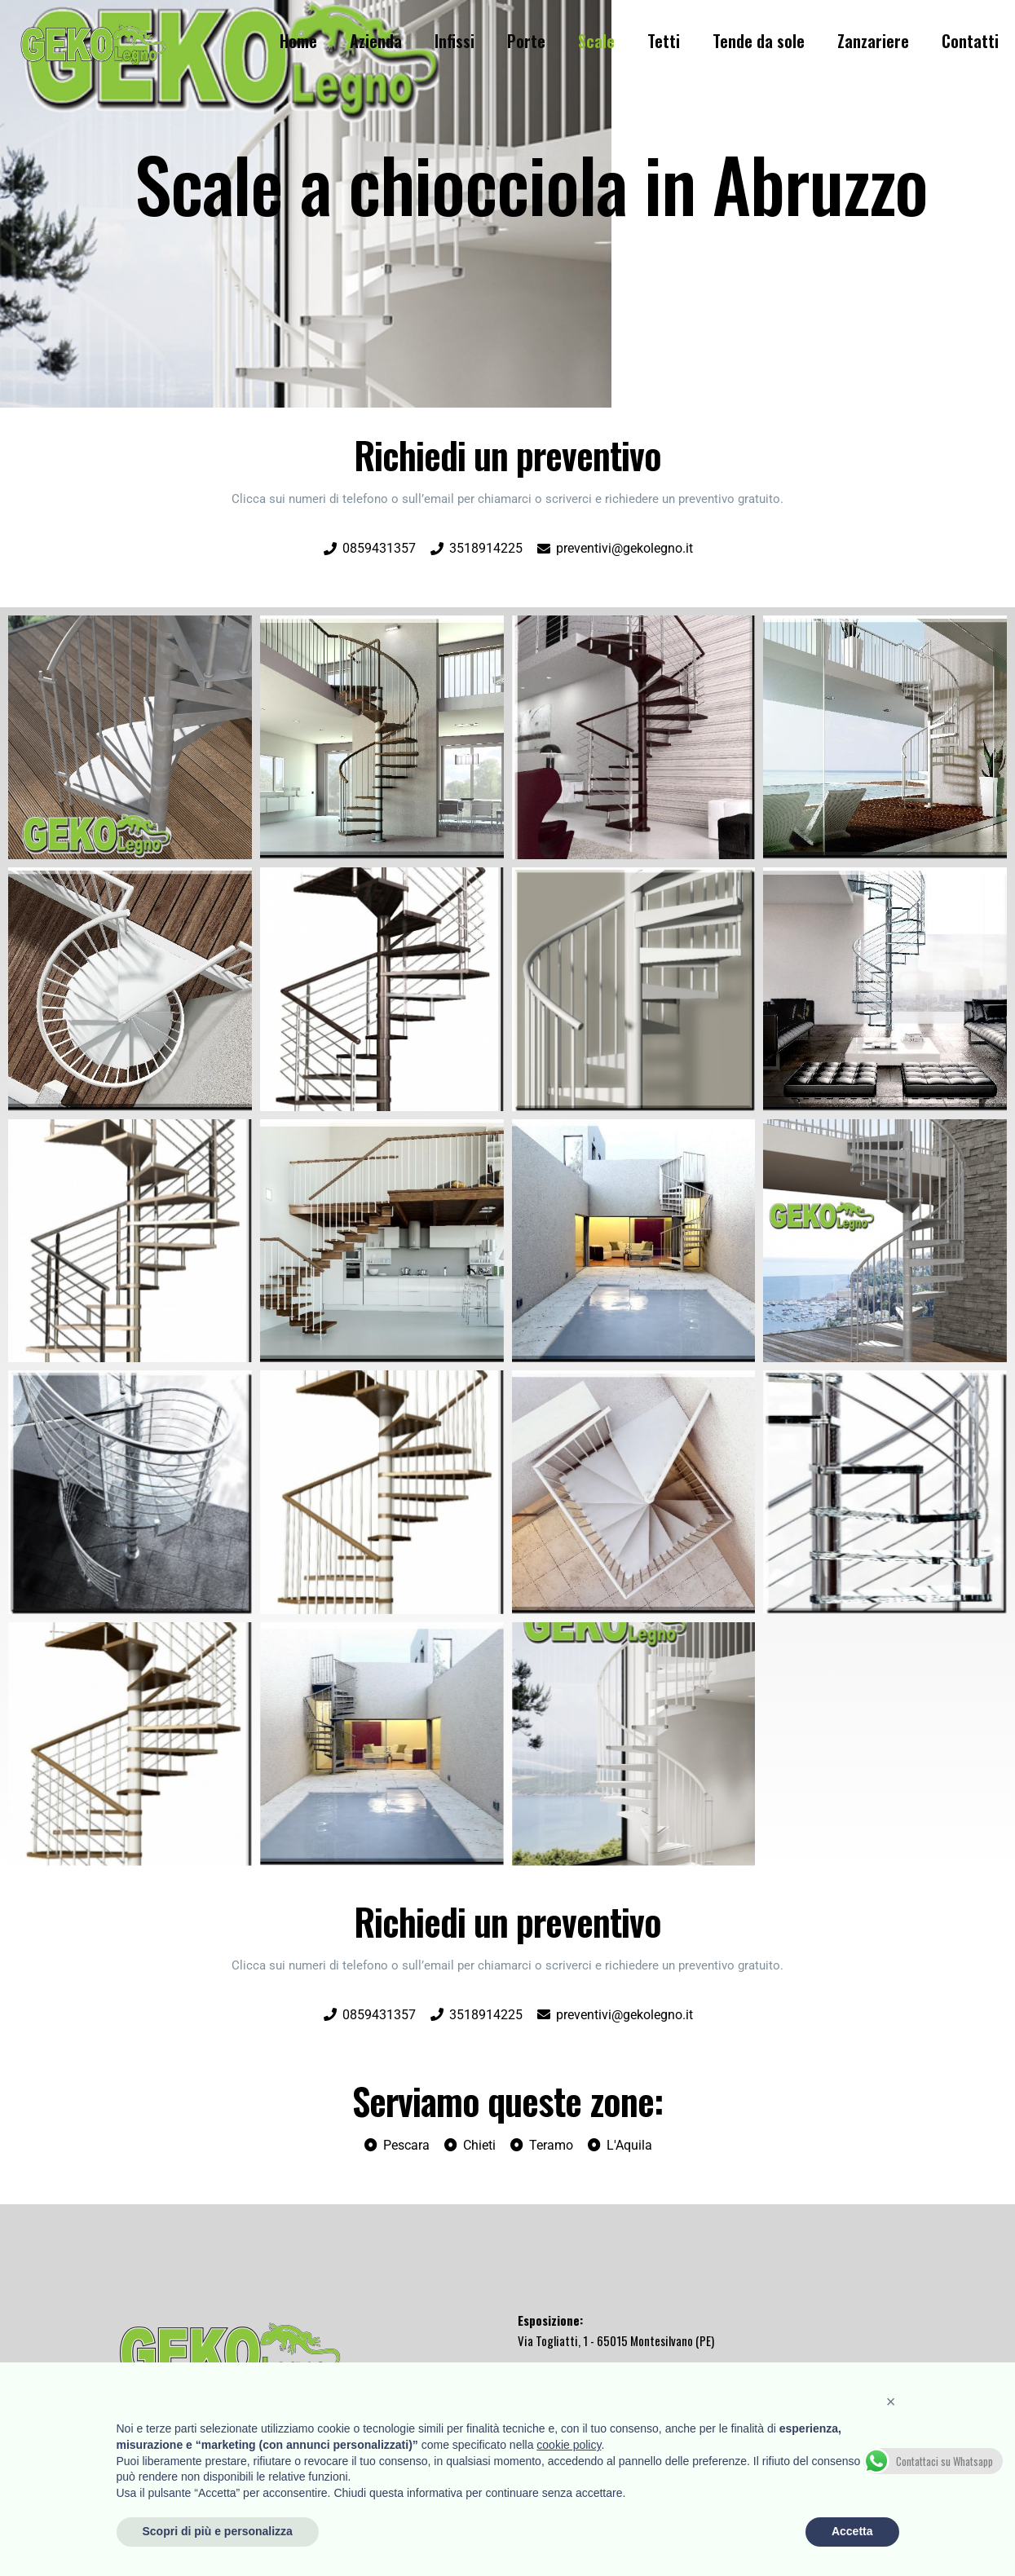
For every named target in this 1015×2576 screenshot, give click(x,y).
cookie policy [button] (568, 2444)
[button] (891, 2402)
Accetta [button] (852, 2531)
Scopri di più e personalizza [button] (218, 2531)
